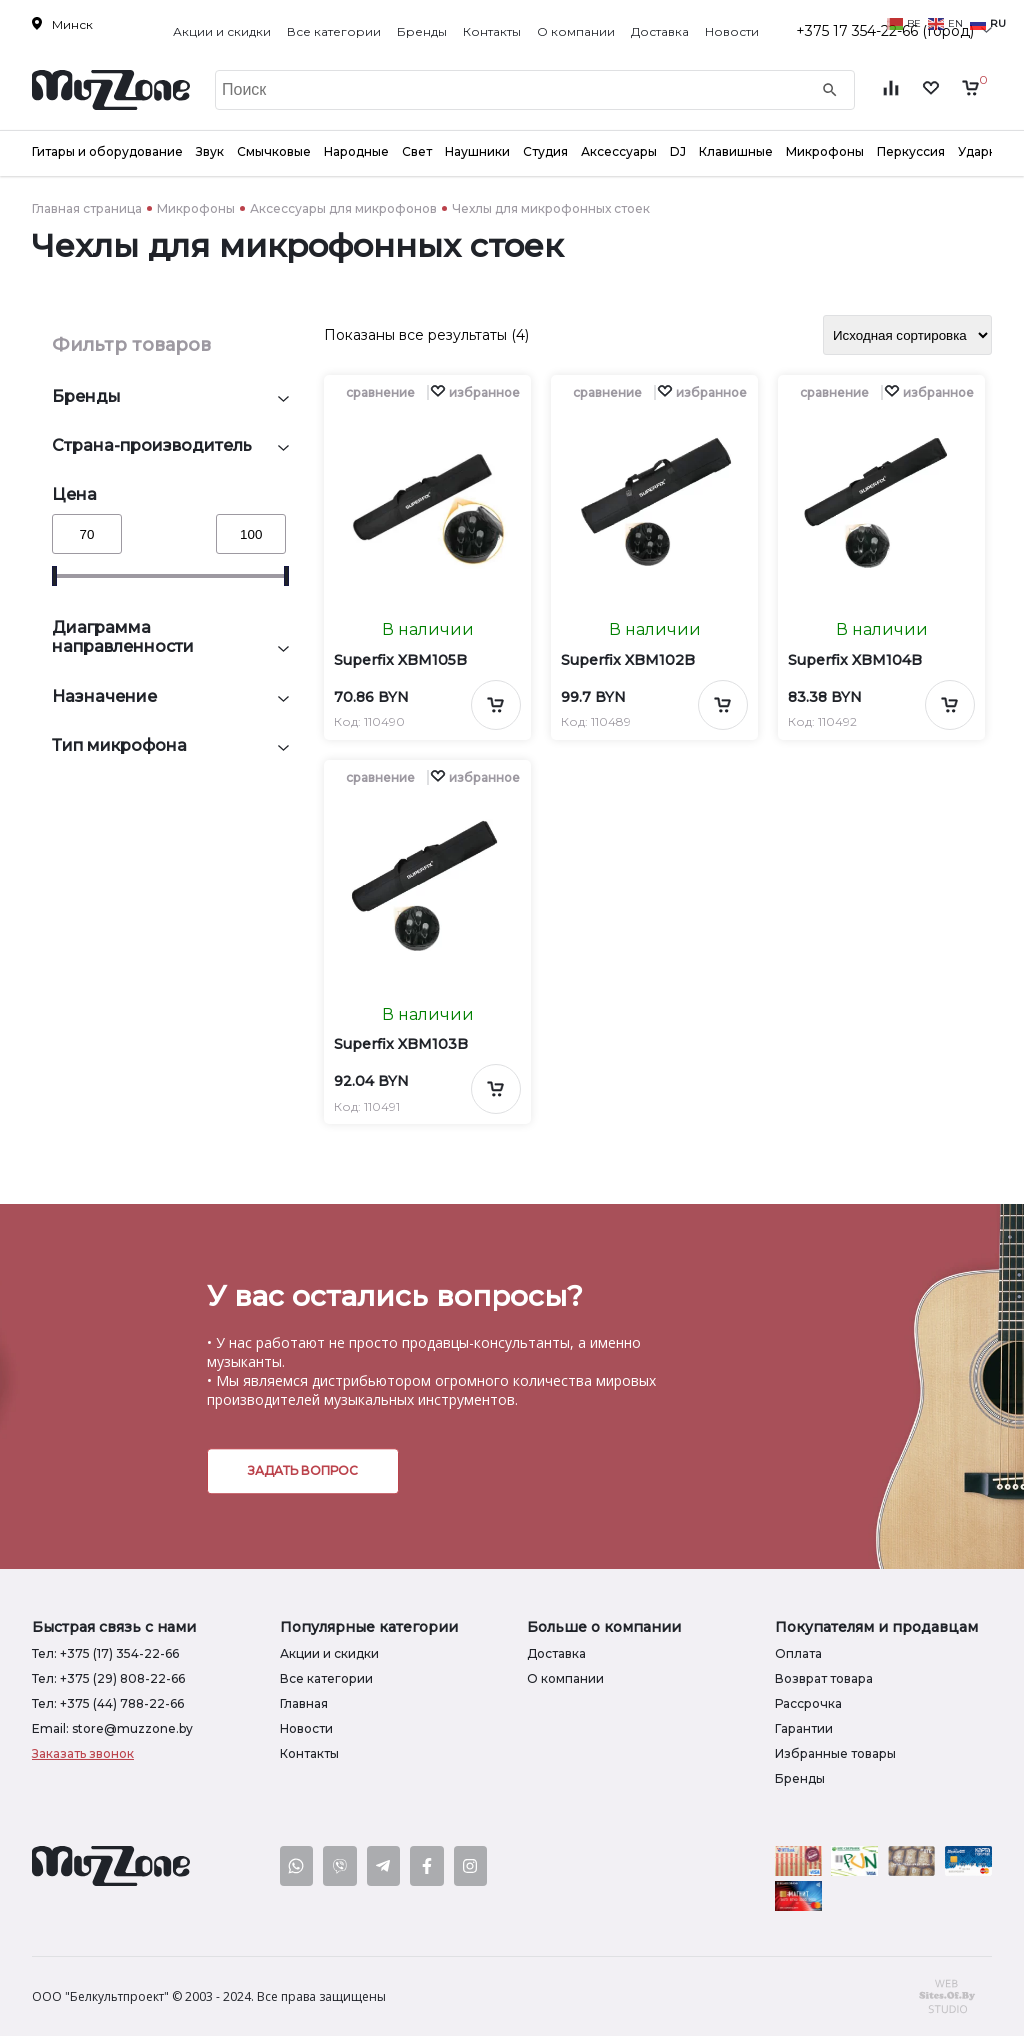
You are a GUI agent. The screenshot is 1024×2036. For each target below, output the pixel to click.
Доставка (660, 31)
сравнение (380, 392)
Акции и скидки (222, 31)
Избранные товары (835, 1753)
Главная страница (87, 208)
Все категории (334, 31)
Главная (304, 1703)
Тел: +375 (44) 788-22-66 (108, 1703)
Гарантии (804, 1728)
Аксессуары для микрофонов (343, 208)
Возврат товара (824, 1678)
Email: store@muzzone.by (112, 1728)
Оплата (798, 1653)
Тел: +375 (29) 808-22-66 (108, 1678)
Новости (732, 31)
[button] (475, 392)
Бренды (422, 31)
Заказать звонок (83, 1753)
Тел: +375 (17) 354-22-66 (105, 1653)
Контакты (492, 31)
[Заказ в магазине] (907, 335)
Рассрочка (808, 1703)
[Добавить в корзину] (496, 705)
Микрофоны (196, 208)
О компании (576, 31)
